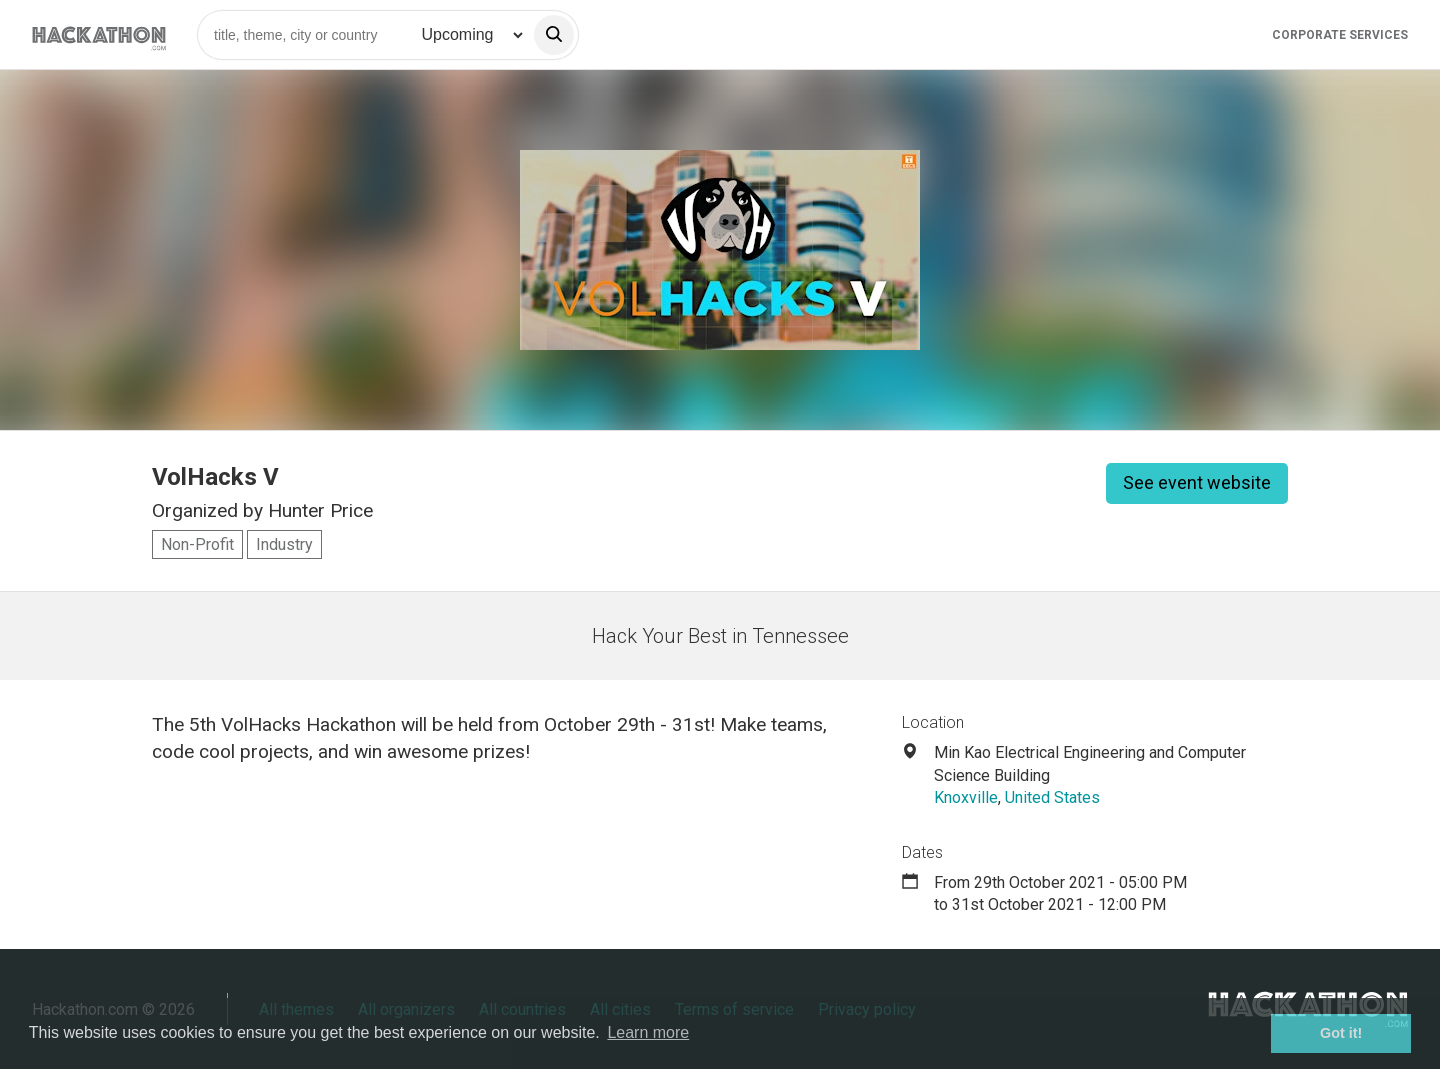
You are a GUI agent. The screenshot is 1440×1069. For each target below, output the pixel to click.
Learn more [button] (648, 1032)
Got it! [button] (1341, 1033)
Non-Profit (197, 544)
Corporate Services (1340, 35)
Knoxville (966, 797)
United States (1052, 797)
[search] (554, 35)
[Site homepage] (99, 34)
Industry (284, 544)
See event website (1197, 482)
